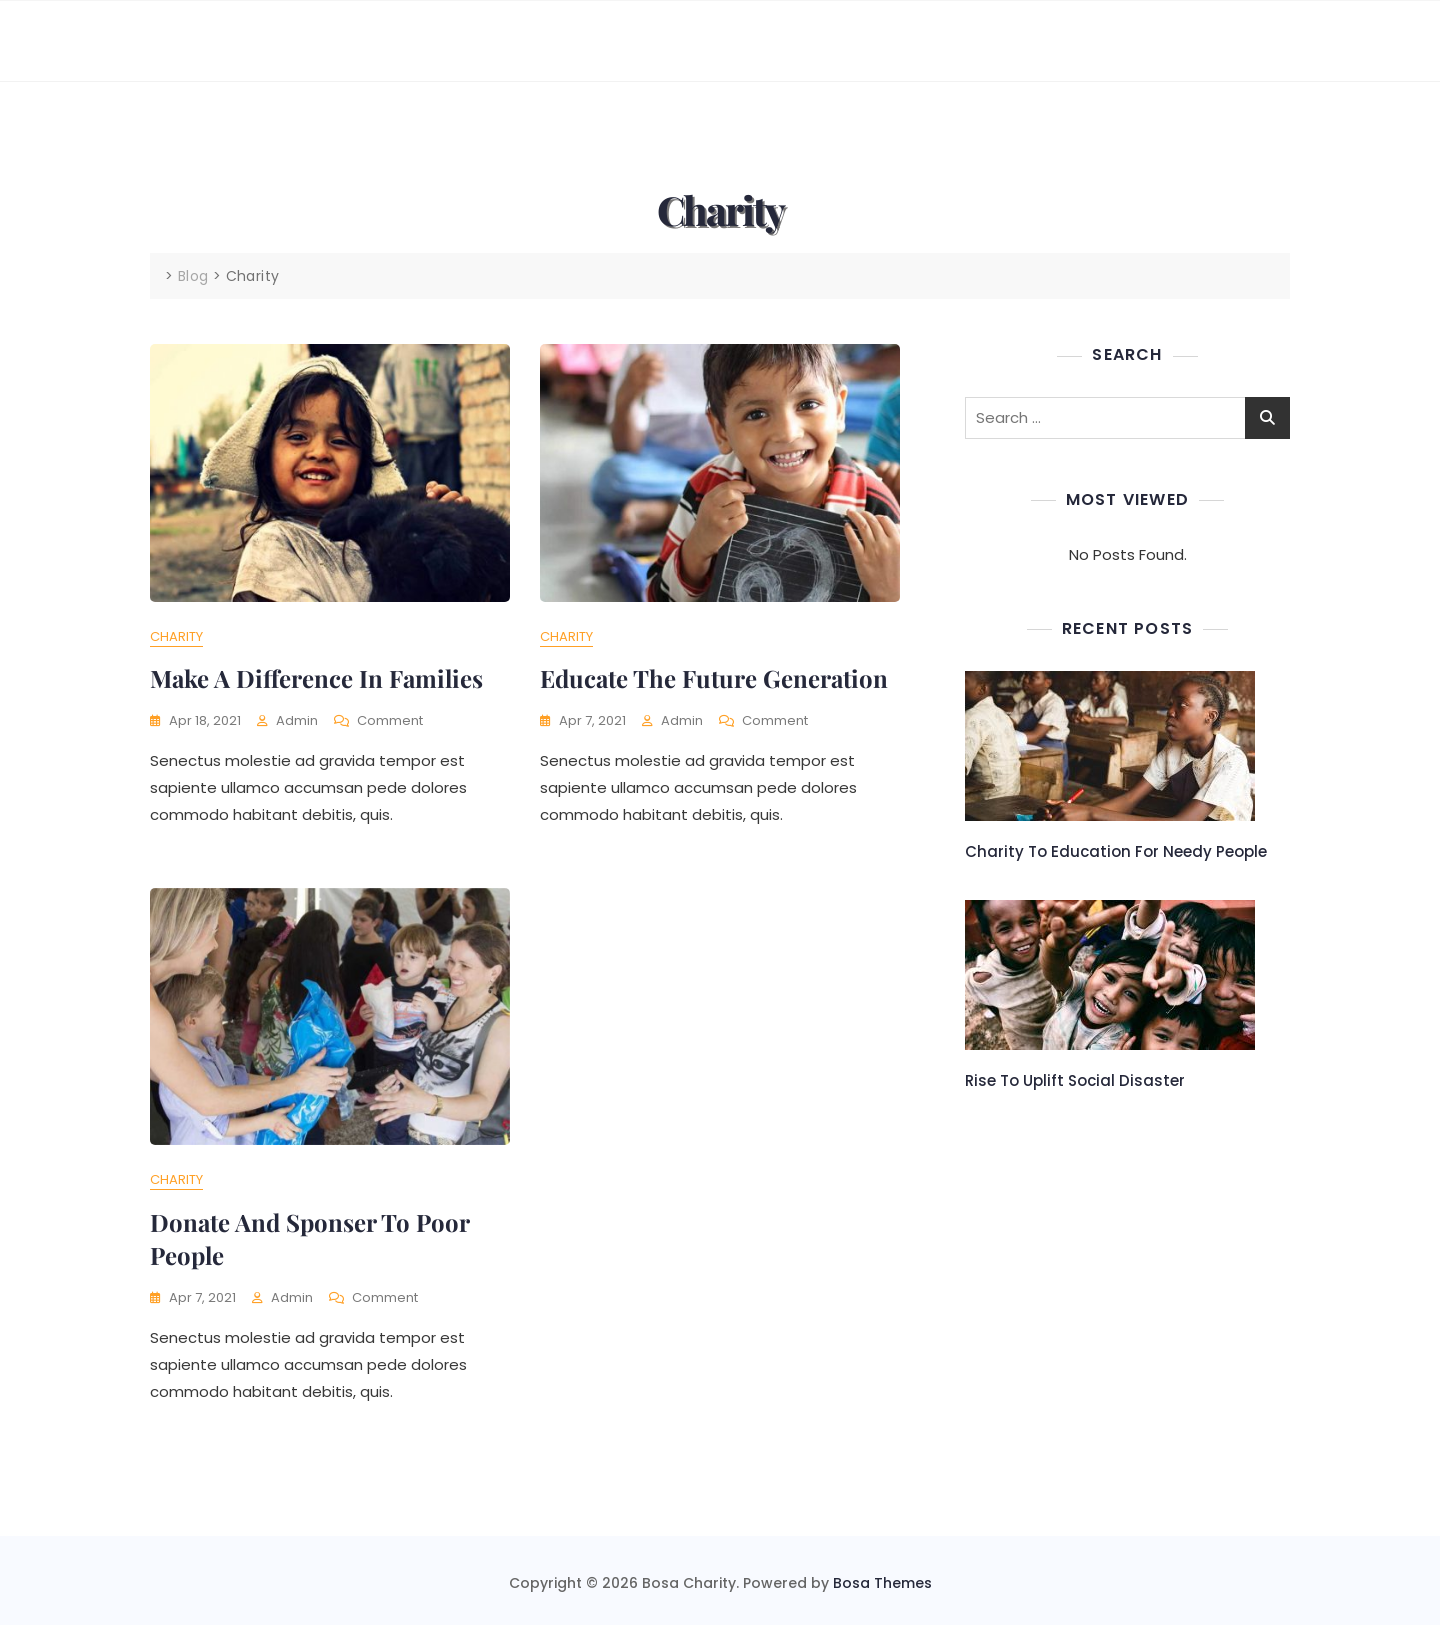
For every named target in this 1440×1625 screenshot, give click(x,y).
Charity (176, 636)
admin (297, 720)
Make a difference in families (316, 678)
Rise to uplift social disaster (1075, 1080)
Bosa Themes (882, 1583)
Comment (390, 721)
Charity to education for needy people (1116, 851)
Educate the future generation (714, 678)
